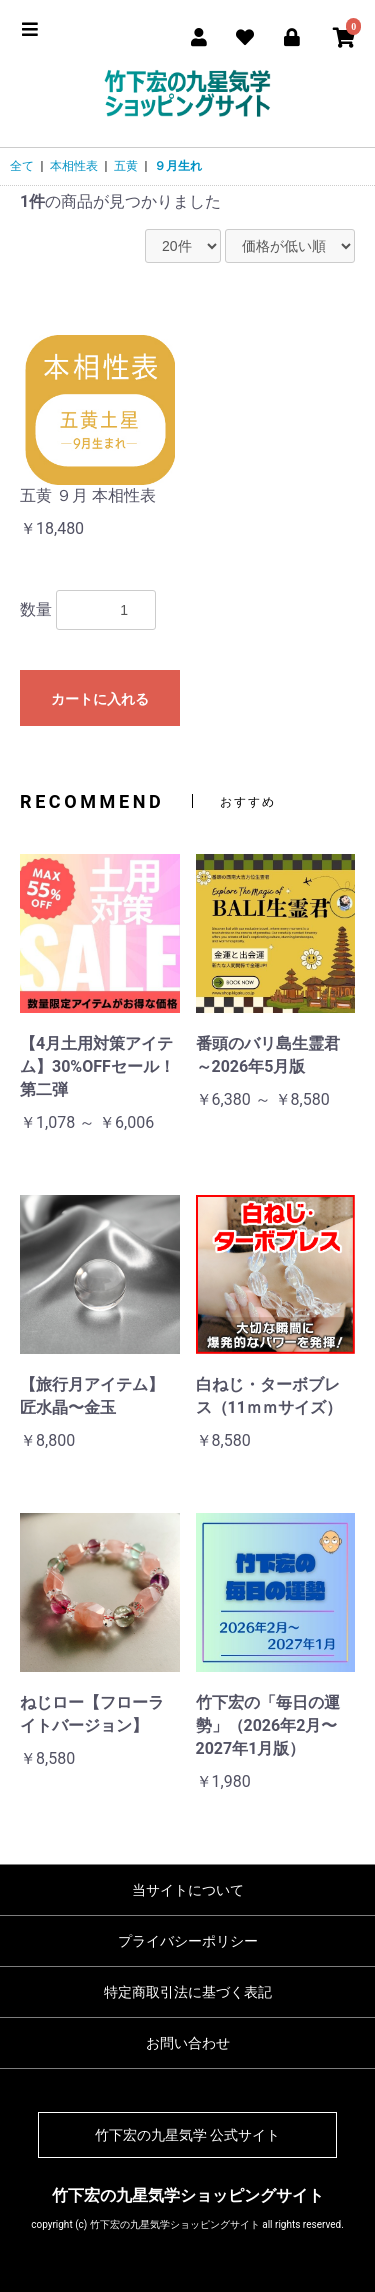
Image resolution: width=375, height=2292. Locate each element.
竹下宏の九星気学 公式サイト (187, 2135)
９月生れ (178, 166)
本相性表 (74, 166)
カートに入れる (100, 699)
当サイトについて (188, 1890)
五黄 (126, 166)
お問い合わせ (188, 2043)
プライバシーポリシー (188, 1941)
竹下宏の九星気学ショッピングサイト (188, 2195)
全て (22, 166)
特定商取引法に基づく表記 (188, 1992)
